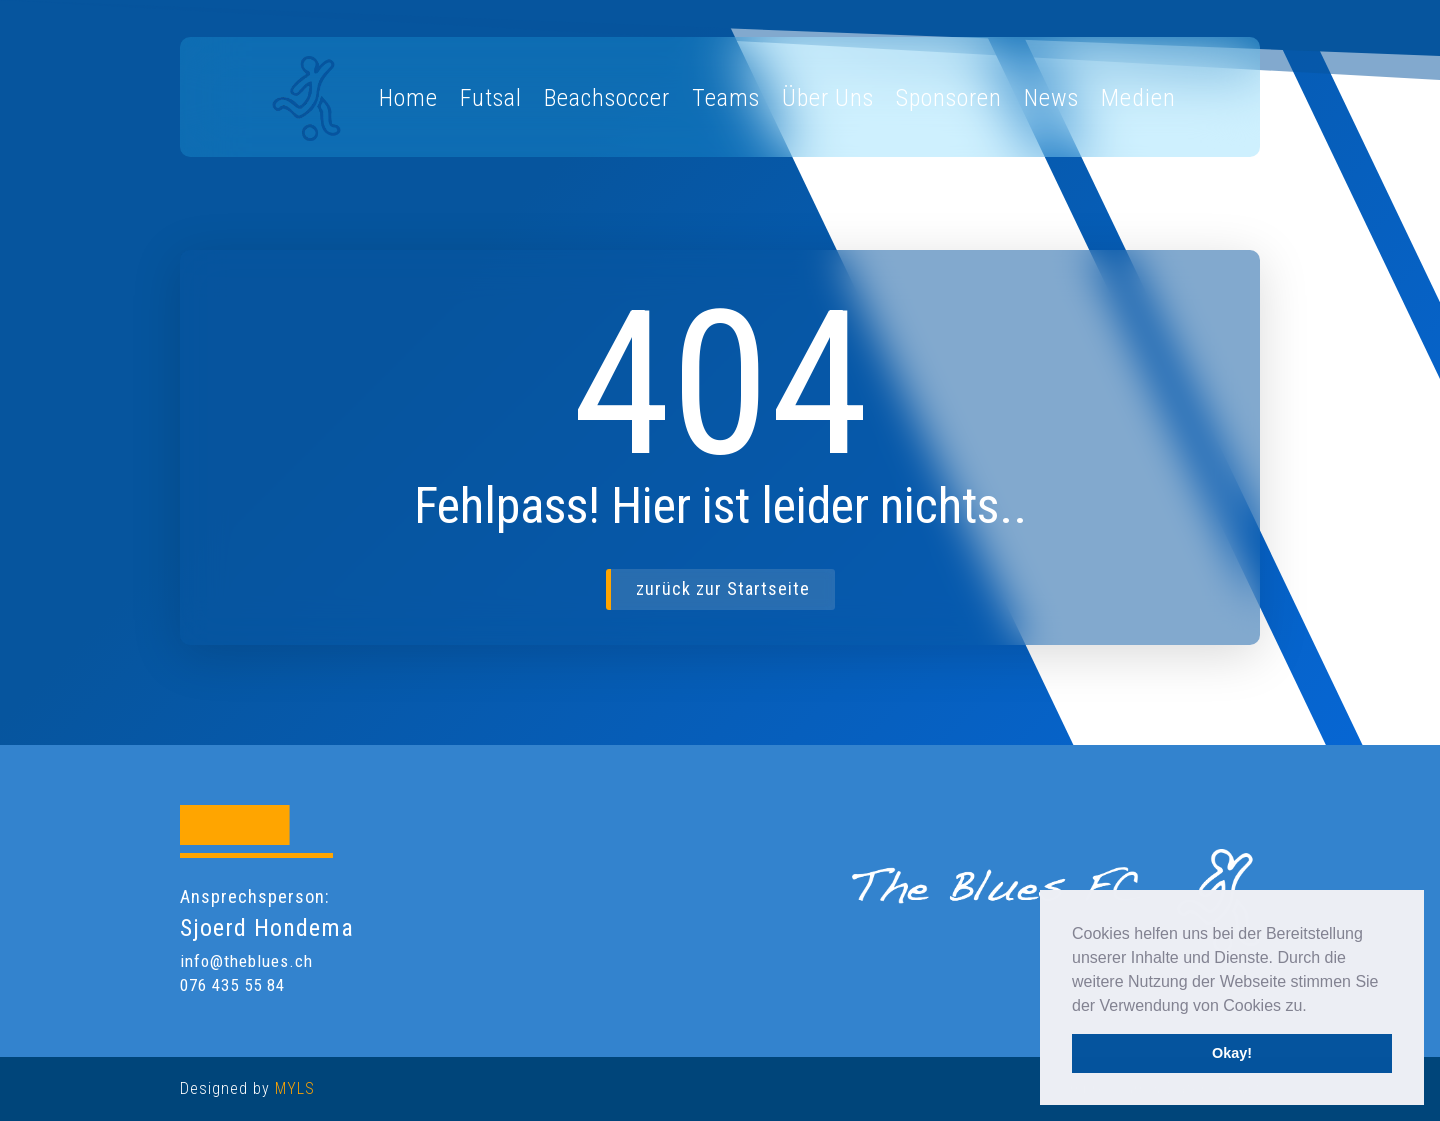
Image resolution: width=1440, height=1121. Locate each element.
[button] (1314, 1007)
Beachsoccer (607, 98)
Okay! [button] (1232, 1053)
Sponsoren (949, 98)
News (1051, 98)
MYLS (295, 1088)
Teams (726, 98)
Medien (1138, 98)
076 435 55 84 (232, 985)
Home (408, 98)
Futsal (491, 98)
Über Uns (828, 98)
